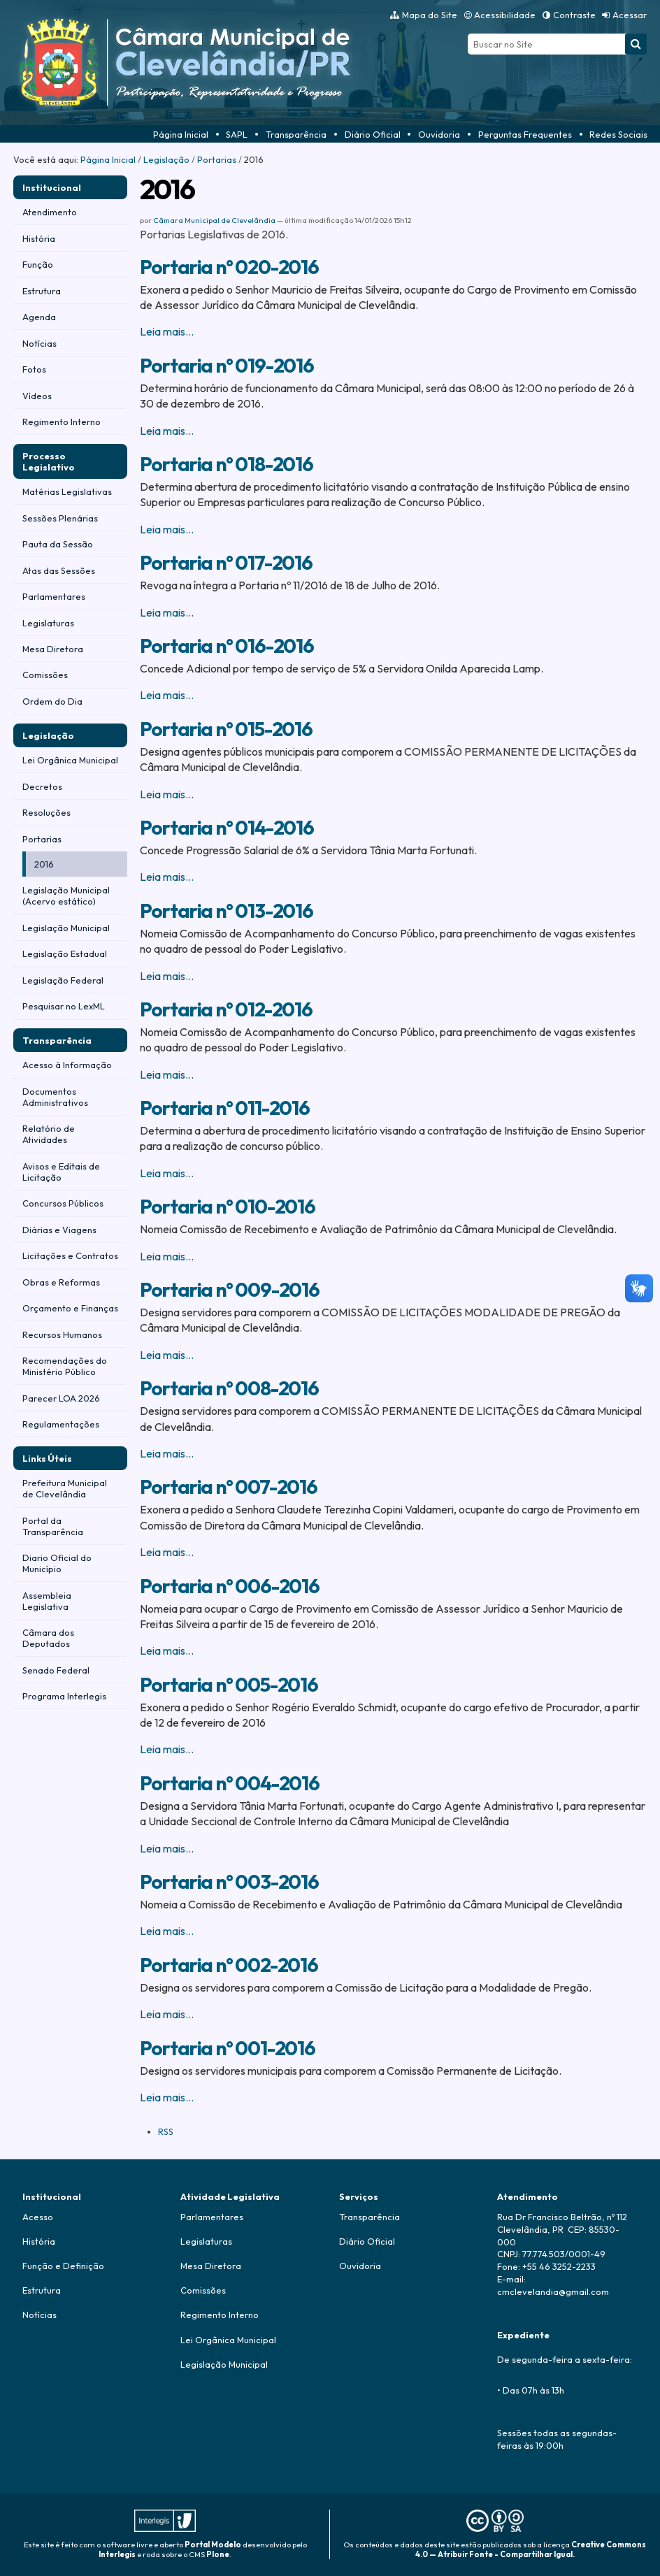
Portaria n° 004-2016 (229, 1783)
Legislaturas (206, 2241)
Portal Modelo (213, 2544)
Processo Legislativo (48, 461)
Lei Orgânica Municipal (228, 2339)
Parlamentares (211, 2216)
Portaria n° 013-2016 (226, 910)
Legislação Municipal (224, 2364)
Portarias (216, 159)
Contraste (574, 14)
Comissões (203, 2290)
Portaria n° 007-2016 (228, 1486)
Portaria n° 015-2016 (226, 729)
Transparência (296, 134)
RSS (165, 2131)
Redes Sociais (618, 134)
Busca (467, 33)
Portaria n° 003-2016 (229, 1881)
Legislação (166, 159)
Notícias (39, 2314)
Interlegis (117, 2554)
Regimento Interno (219, 2314)
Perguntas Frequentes (525, 134)
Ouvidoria (439, 134)
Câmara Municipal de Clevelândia (214, 220)
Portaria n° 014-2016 (226, 827)
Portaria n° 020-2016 (229, 266)
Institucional (51, 187)
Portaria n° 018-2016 (226, 464)
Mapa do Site (429, 14)
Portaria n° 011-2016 (224, 1107)
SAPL (237, 134)
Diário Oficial (373, 134)
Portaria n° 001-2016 (227, 2048)
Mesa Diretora (210, 2265)
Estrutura (41, 2290)
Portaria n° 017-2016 (226, 562)
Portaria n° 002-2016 (228, 1964)
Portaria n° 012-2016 (226, 1009)
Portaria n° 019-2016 (226, 365)
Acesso (37, 2216)
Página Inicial (180, 134)
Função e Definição (63, 2265)
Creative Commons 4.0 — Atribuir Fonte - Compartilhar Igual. (531, 2549)
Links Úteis (47, 1458)
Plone (217, 2554)
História (38, 2241)
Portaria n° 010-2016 (227, 1206)
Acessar (629, 14)
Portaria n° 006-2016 (229, 1586)
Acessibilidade (505, 14)
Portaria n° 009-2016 (229, 1289)
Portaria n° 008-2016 (229, 1388)
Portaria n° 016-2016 (226, 645)
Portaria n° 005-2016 (228, 1684)
